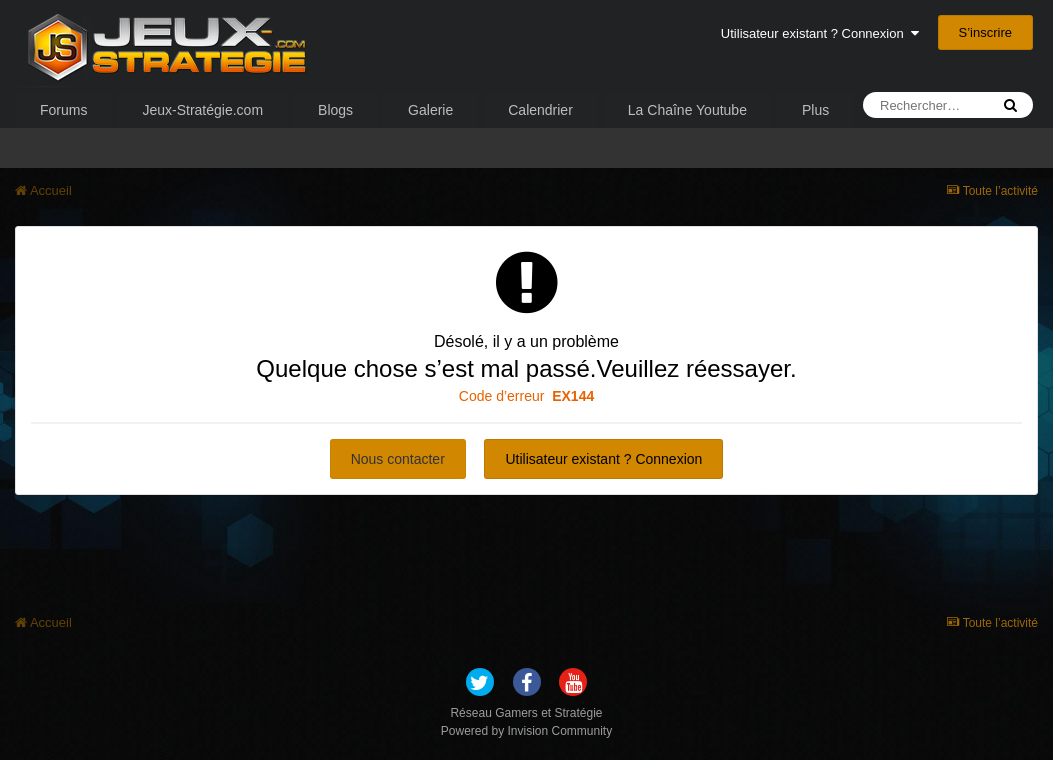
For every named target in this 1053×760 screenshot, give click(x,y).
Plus (815, 110)
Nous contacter (398, 459)
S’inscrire (985, 32)
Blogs (335, 110)
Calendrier (540, 110)
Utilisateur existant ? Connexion (820, 33)
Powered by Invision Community (526, 731)
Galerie (430, 110)
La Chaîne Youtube (687, 110)
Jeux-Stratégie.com (202, 110)
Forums (63, 110)
